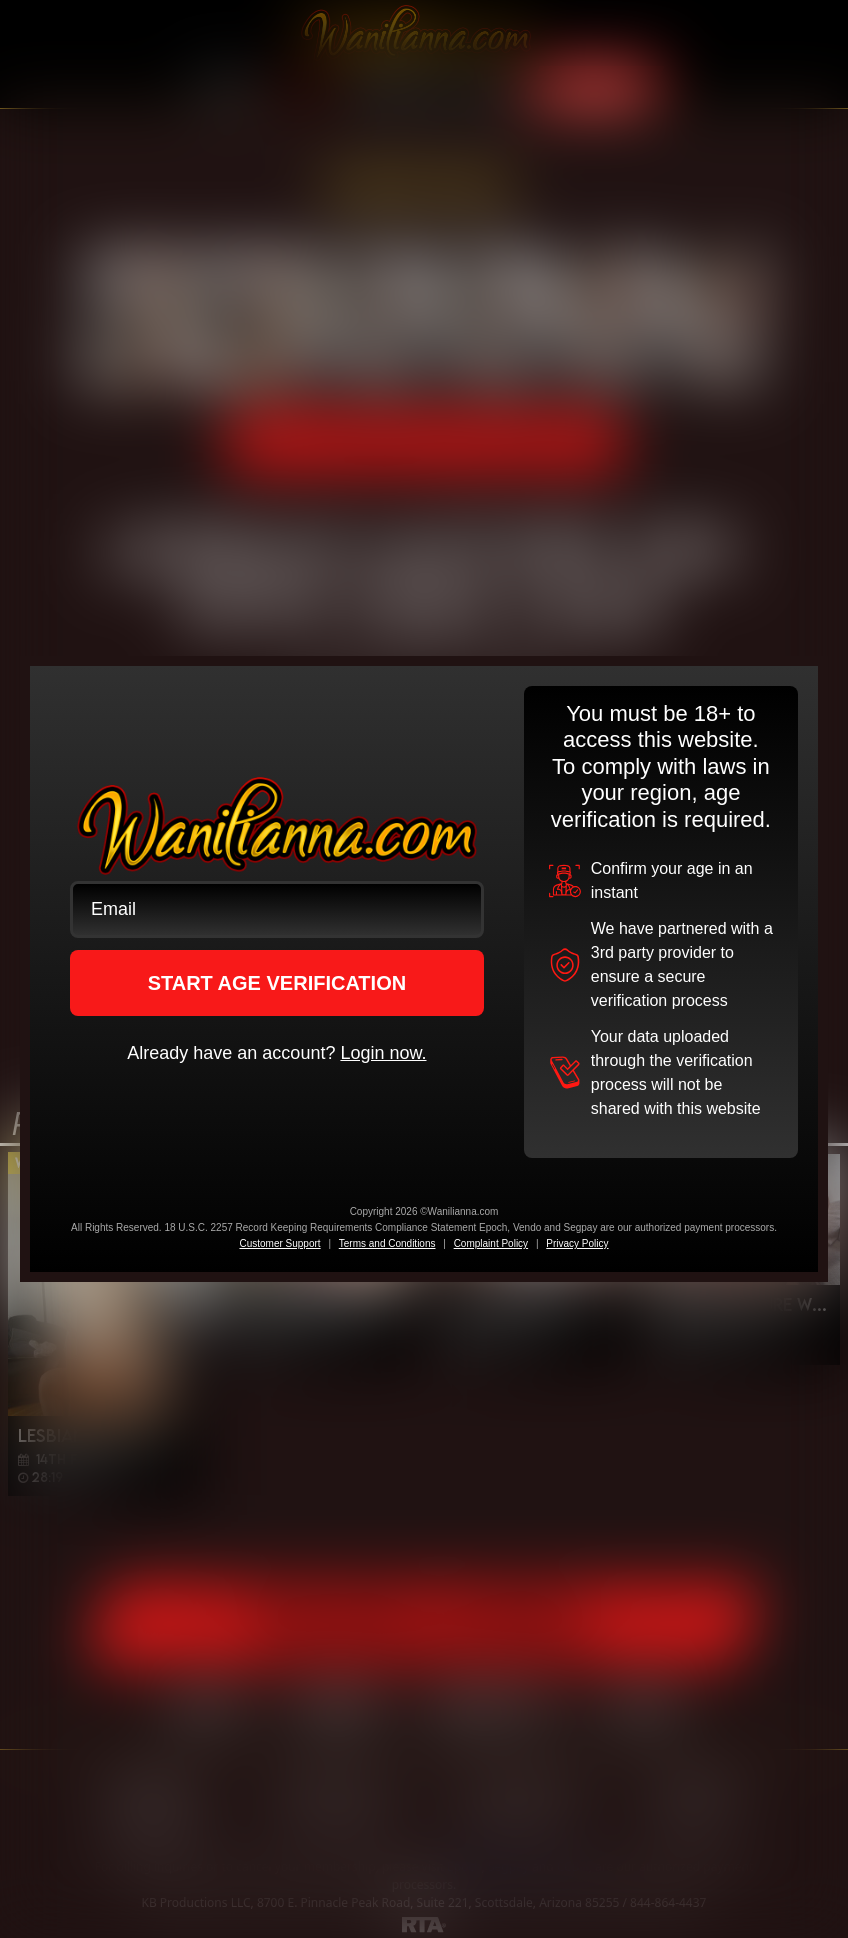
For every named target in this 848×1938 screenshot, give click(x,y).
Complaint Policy (491, 1243)
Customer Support (279, 1243)
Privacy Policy (577, 1243)
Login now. (383, 1053)
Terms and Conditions (387, 1243)
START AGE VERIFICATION (277, 983)
